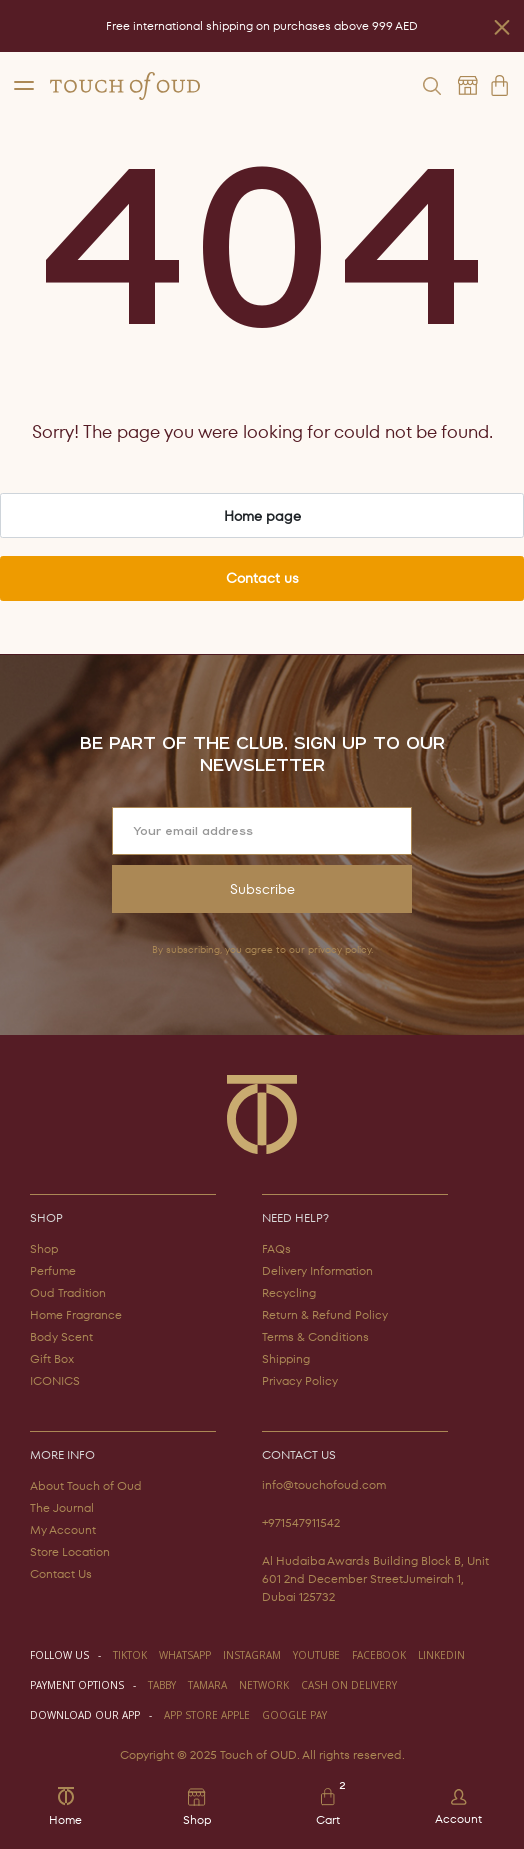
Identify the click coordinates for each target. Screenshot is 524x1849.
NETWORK (264, 1685)
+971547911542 (301, 1522)
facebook (379, 1655)
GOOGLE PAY (294, 1715)
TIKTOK (130, 1655)
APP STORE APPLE (207, 1715)
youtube (316, 1655)
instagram (252, 1655)
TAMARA (207, 1685)
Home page (262, 516)
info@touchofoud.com (324, 1484)
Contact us (262, 578)
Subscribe (262, 889)
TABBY (162, 1685)
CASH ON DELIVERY (349, 1685)
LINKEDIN (441, 1655)
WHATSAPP (185, 1655)
